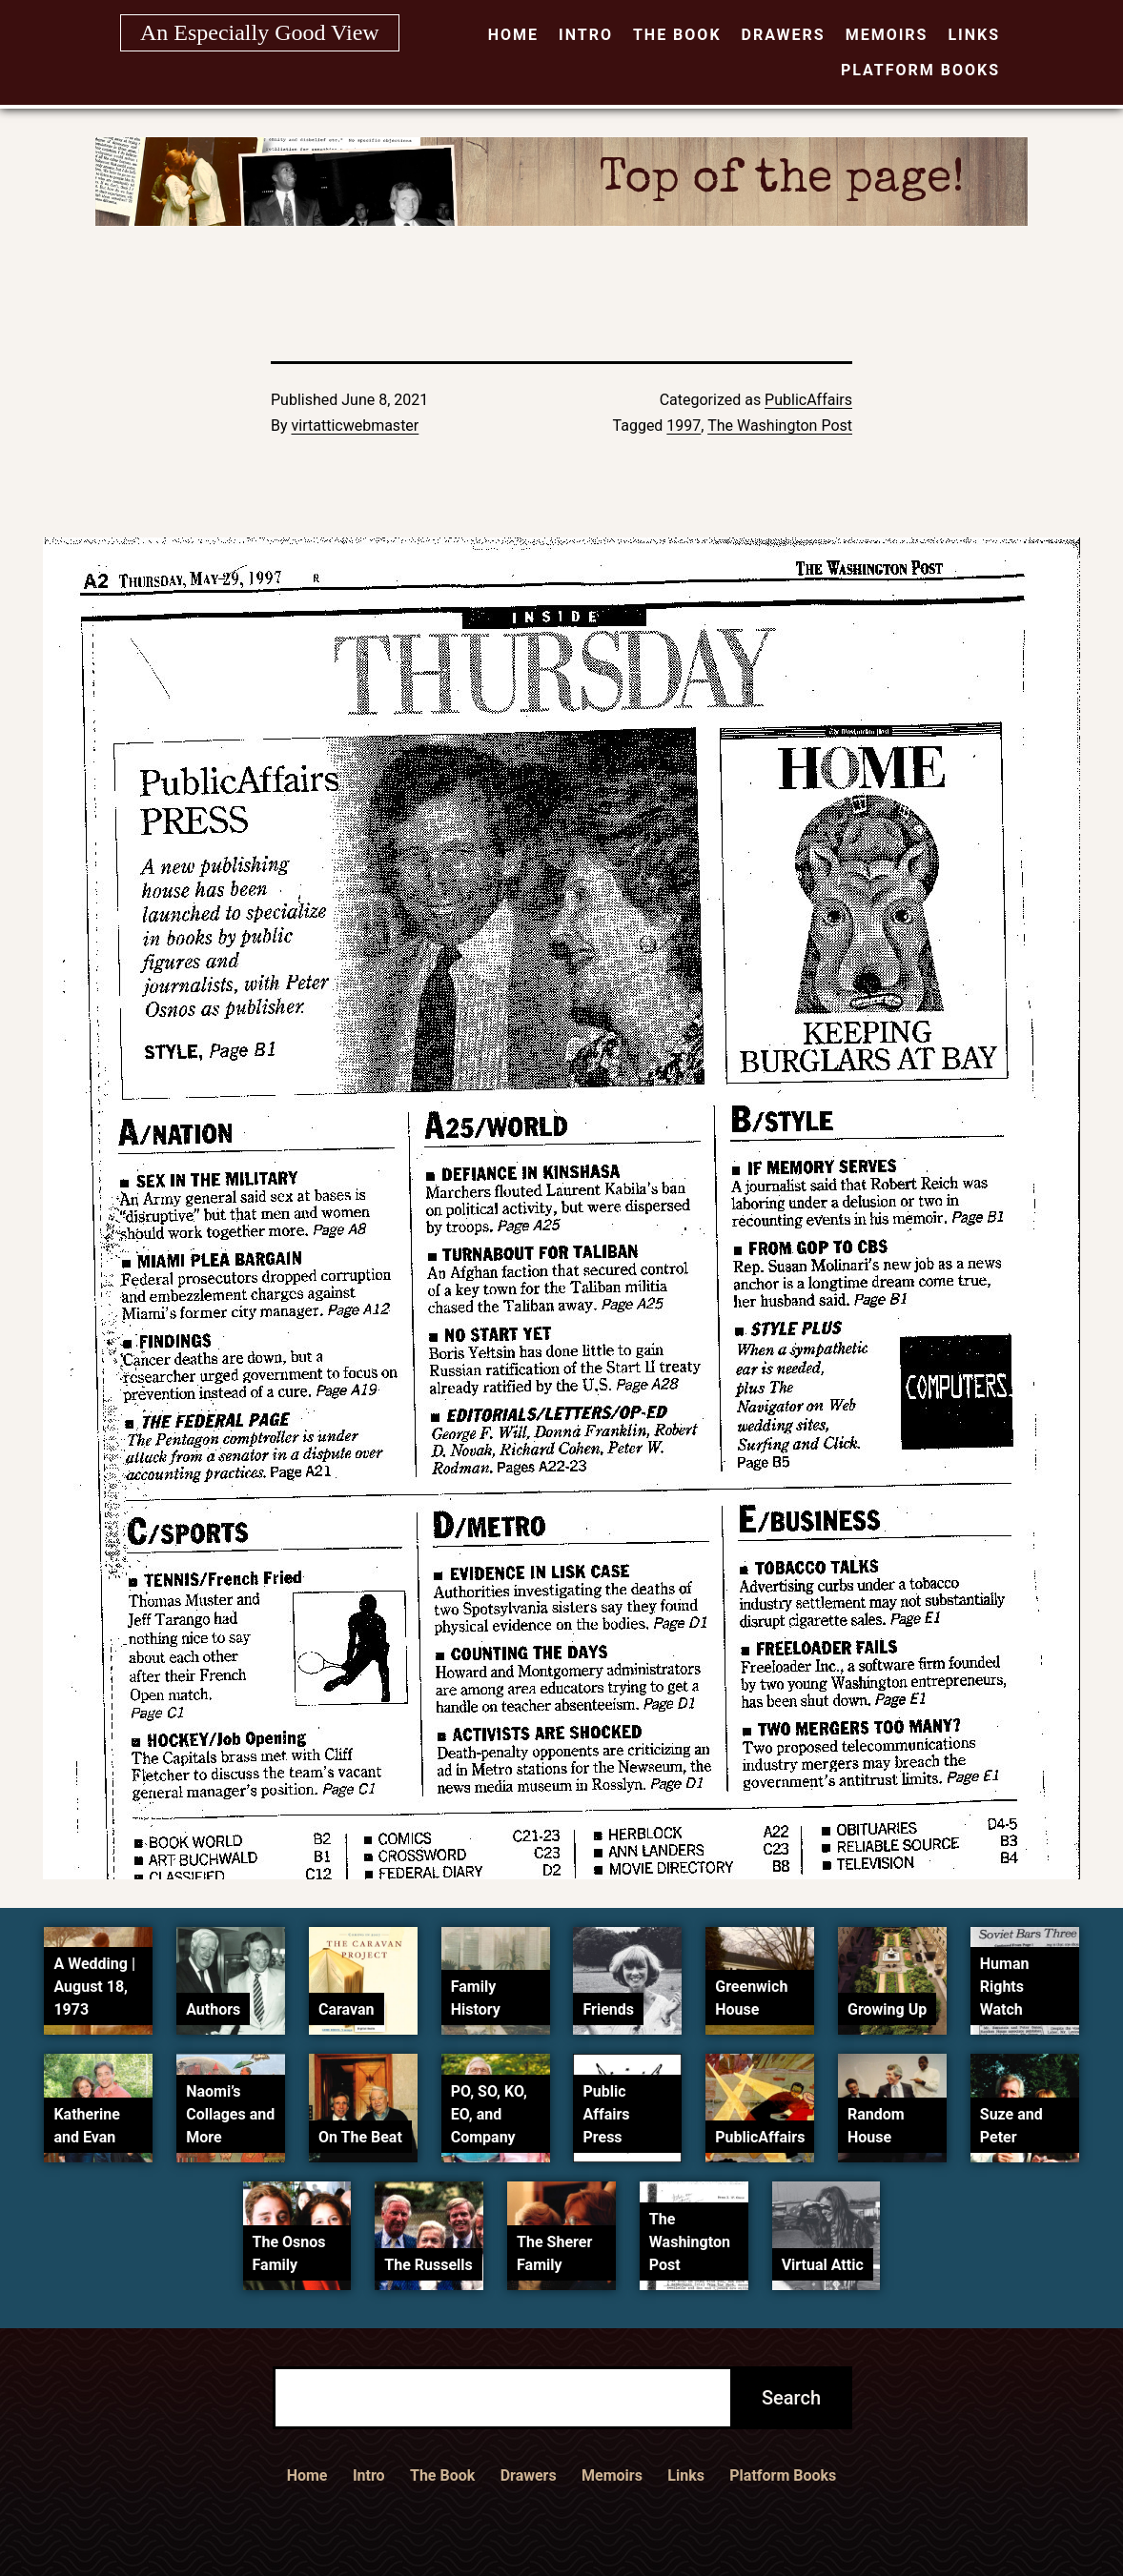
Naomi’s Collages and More (230, 2114)
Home (513, 35)
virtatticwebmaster (355, 425)
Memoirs (887, 35)
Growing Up (887, 2009)
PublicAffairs (808, 400)
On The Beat (360, 2137)
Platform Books (920, 70)
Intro (586, 35)
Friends (608, 2009)
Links (974, 35)
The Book (677, 35)
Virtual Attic (823, 2265)
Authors (213, 2009)
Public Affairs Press (605, 2114)
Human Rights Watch (1005, 1986)
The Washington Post (779, 425)
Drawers (784, 35)
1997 (683, 425)
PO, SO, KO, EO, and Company (489, 2114)
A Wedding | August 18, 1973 (94, 1986)
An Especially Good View (259, 32)
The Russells (428, 2265)
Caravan (346, 2009)
